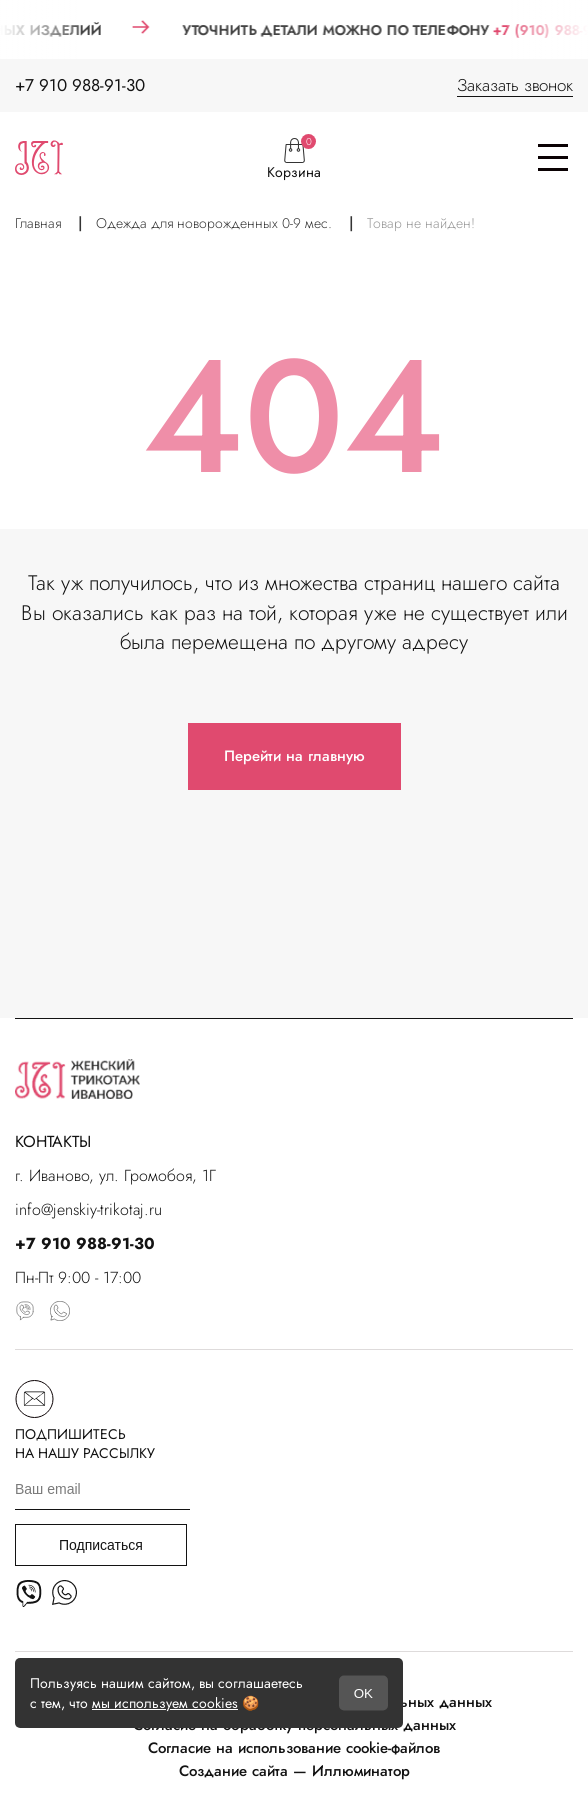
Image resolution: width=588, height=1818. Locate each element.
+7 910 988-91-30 (80, 85)
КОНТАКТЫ (53, 1141)
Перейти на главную (294, 756)
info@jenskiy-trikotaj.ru (88, 1209)
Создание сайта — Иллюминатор (294, 1771)
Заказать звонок (515, 85)
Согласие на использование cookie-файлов (294, 1748)
